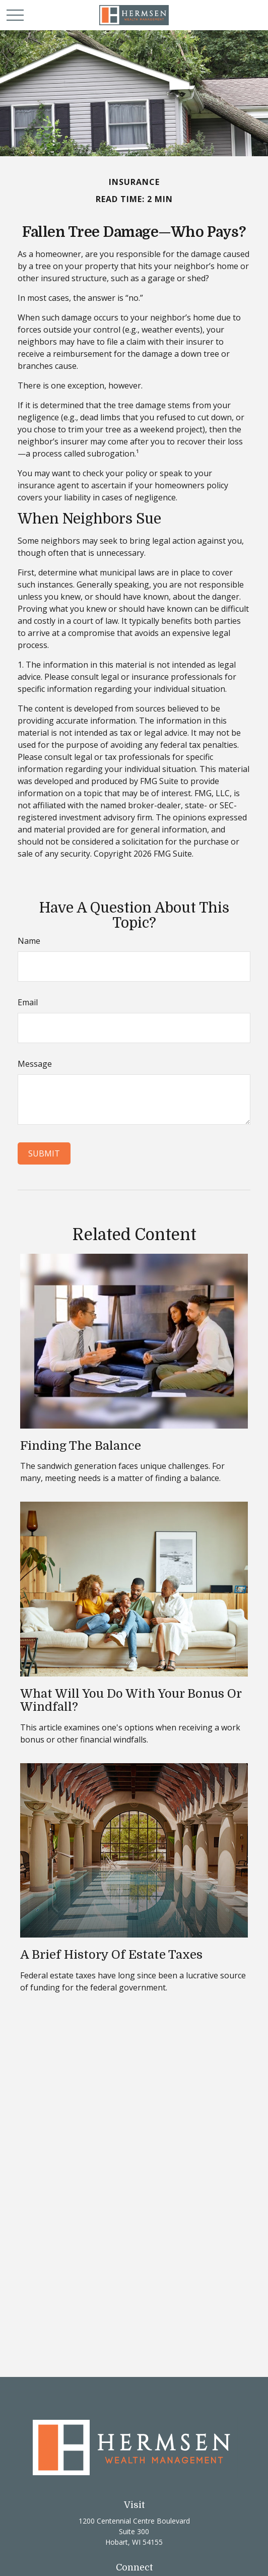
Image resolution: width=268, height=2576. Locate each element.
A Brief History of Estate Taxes (111, 1955)
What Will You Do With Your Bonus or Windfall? (130, 1700)
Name (29, 940)
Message (35, 1063)
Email (28, 1002)
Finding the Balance (80, 1446)
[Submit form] (44, 1153)
